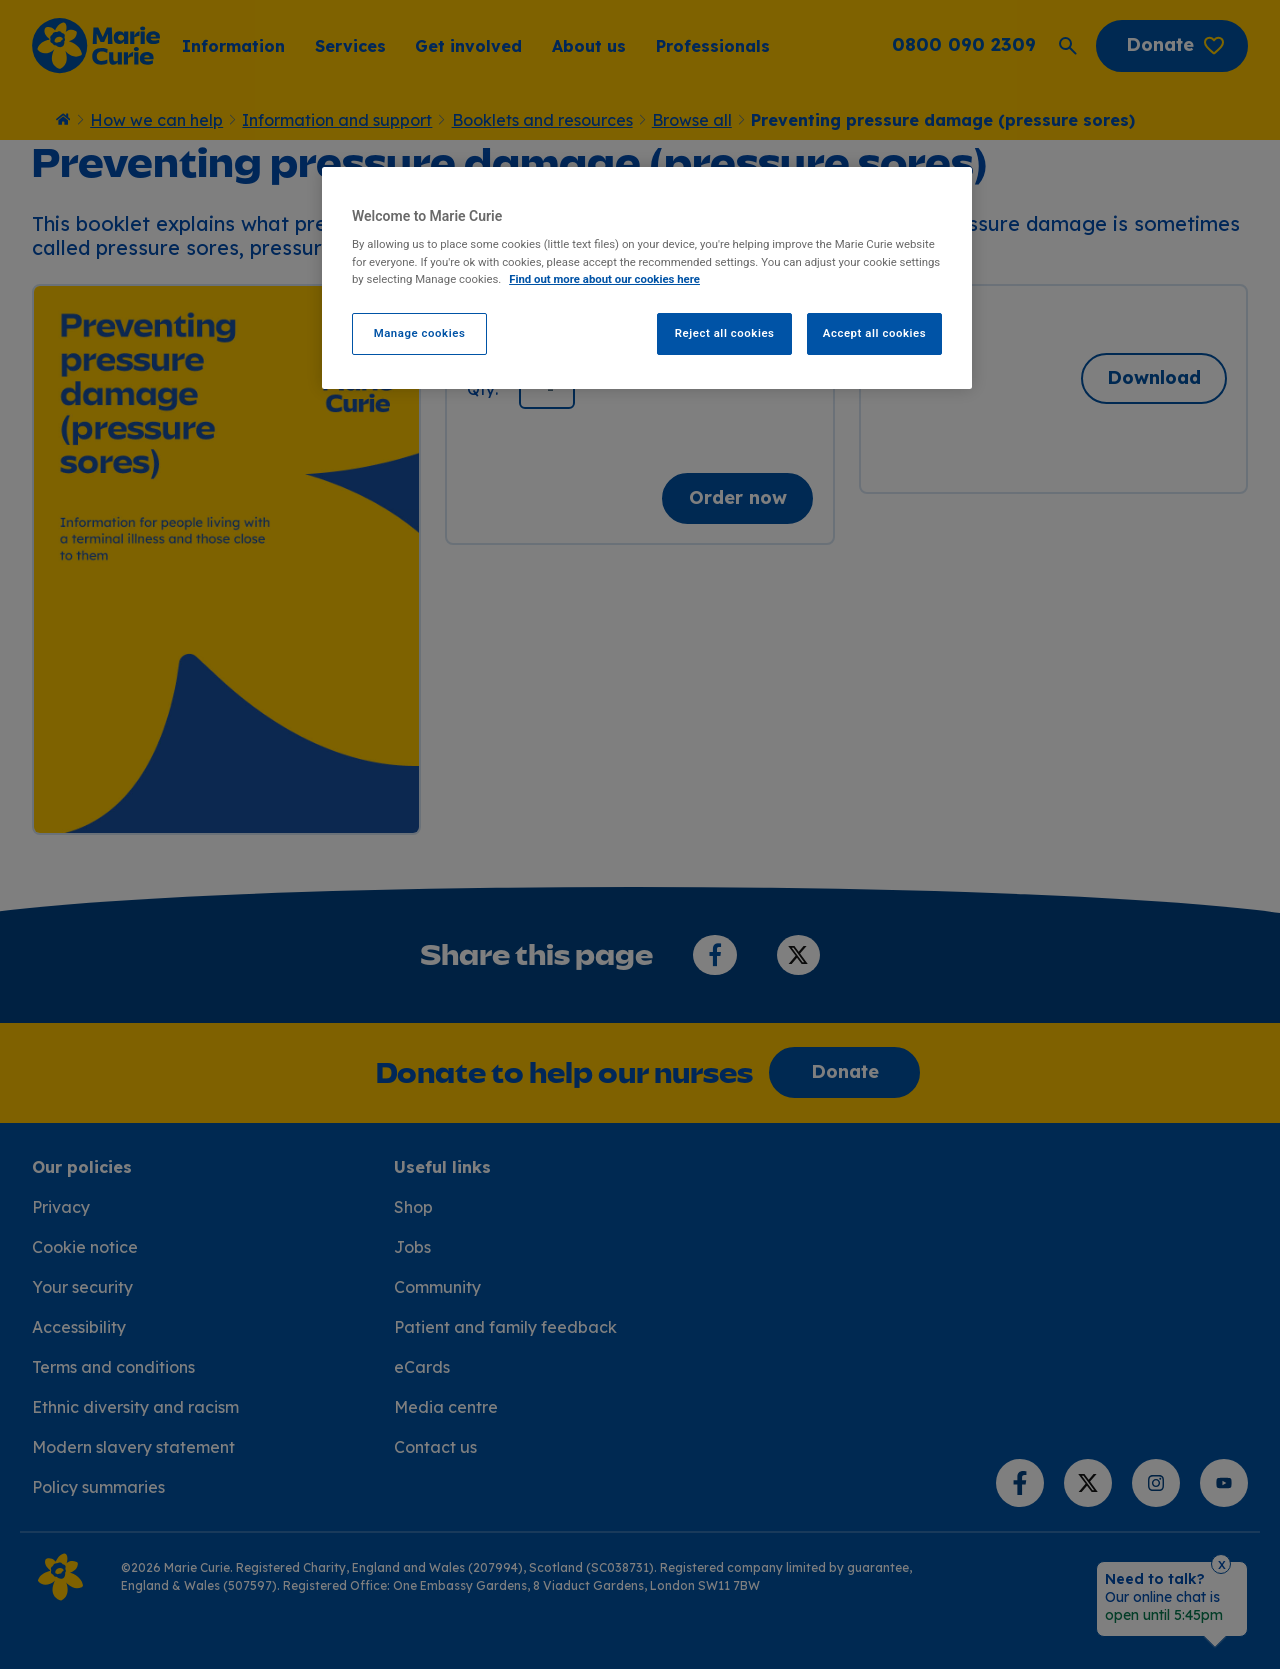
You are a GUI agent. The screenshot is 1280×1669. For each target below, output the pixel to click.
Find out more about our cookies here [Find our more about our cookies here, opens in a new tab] (604, 279)
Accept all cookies (874, 333)
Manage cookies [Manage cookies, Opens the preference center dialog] (420, 333)
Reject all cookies (725, 333)
